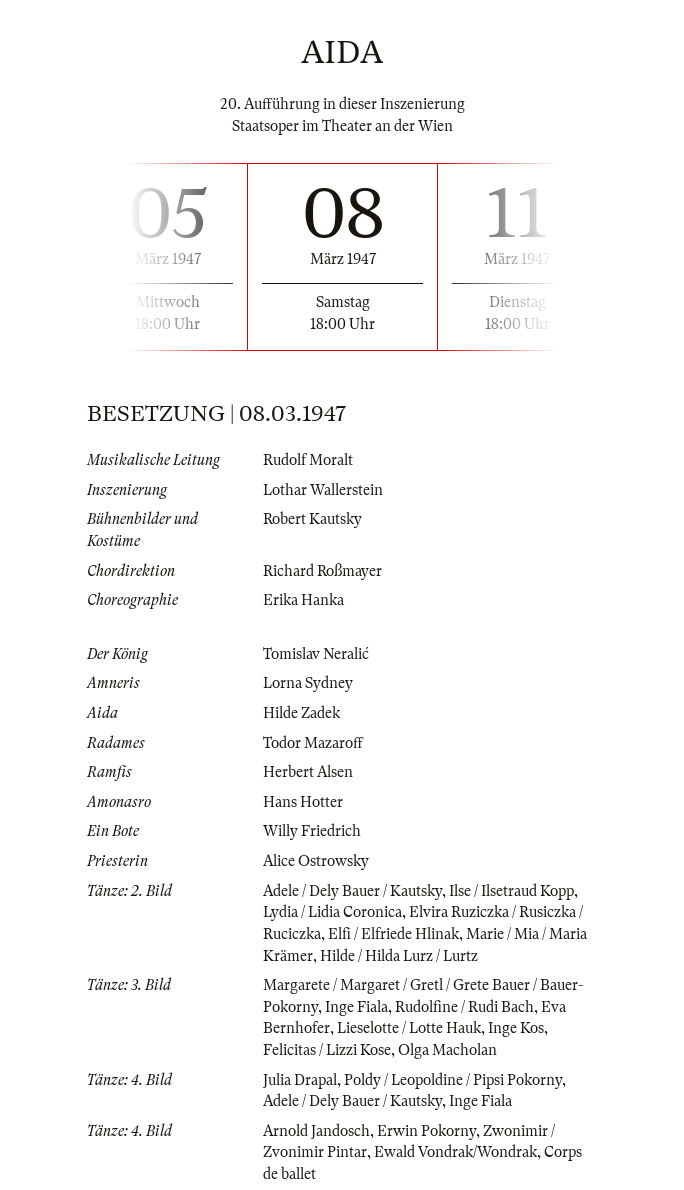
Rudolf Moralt (308, 460)
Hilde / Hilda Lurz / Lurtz (399, 956)
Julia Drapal (300, 1080)
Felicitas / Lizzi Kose (327, 1050)
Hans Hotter (303, 802)
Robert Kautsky (312, 519)
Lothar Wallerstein (323, 490)
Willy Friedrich (312, 831)
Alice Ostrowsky (316, 861)
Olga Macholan (447, 1050)
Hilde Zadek (301, 713)
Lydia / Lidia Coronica (332, 912)
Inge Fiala (356, 1007)
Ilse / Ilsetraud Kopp (511, 891)
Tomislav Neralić (316, 654)
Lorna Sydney (308, 683)
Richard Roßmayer (322, 571)
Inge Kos (516, 1028)
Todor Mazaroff (313, 743)
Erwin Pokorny (426, 1131)
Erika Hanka (303, 600)
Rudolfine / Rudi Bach (464, 1007)
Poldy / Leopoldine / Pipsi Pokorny (453, 1080)
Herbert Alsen (308, 772)
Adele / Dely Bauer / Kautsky (352, 891)
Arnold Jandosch (316, 1131)
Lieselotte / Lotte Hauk (409, 1028)
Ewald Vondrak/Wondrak (455, 1152)
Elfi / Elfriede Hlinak (393, 934)
